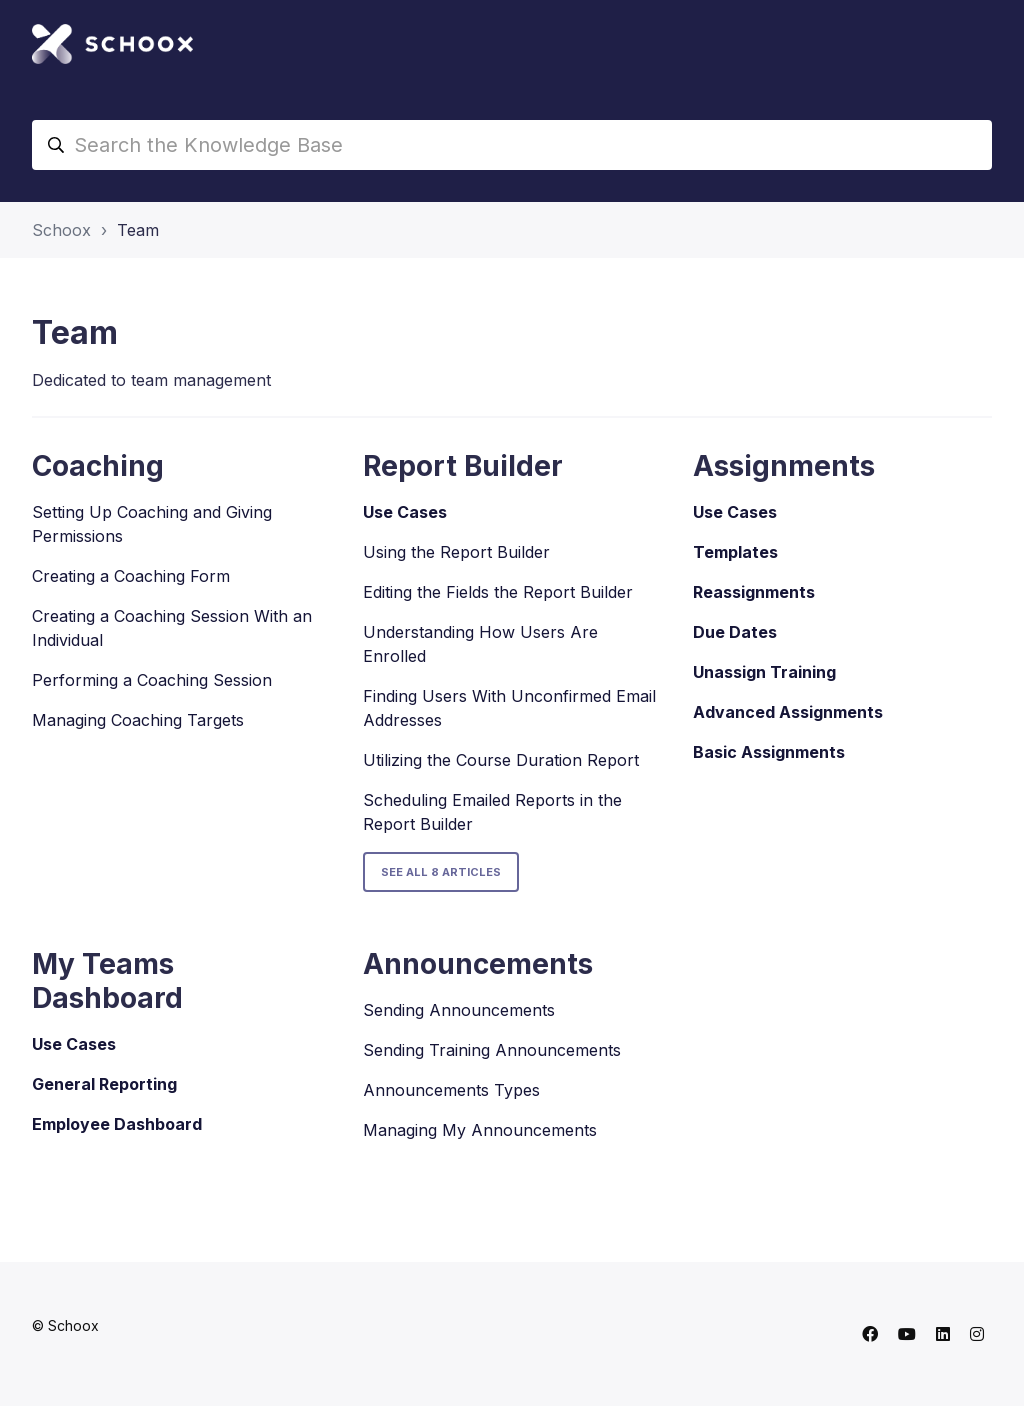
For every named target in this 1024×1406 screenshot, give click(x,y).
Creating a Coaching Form (131, 576)
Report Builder (463, 466)
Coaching (98, 466)
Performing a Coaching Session (152, 680)
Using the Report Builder (456, 552)
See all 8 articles (441, 872)
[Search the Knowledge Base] (512, 145)
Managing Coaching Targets (138, 720)
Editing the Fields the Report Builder (498, 592)
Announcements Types (451, 1090)
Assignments (784, 466)
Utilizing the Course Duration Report (501, 760)
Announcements (478, 964)
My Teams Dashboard (107, 981)
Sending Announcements (459, 1010)
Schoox (61, 230)
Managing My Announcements (480, 1130)
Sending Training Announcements (492, 1050)
